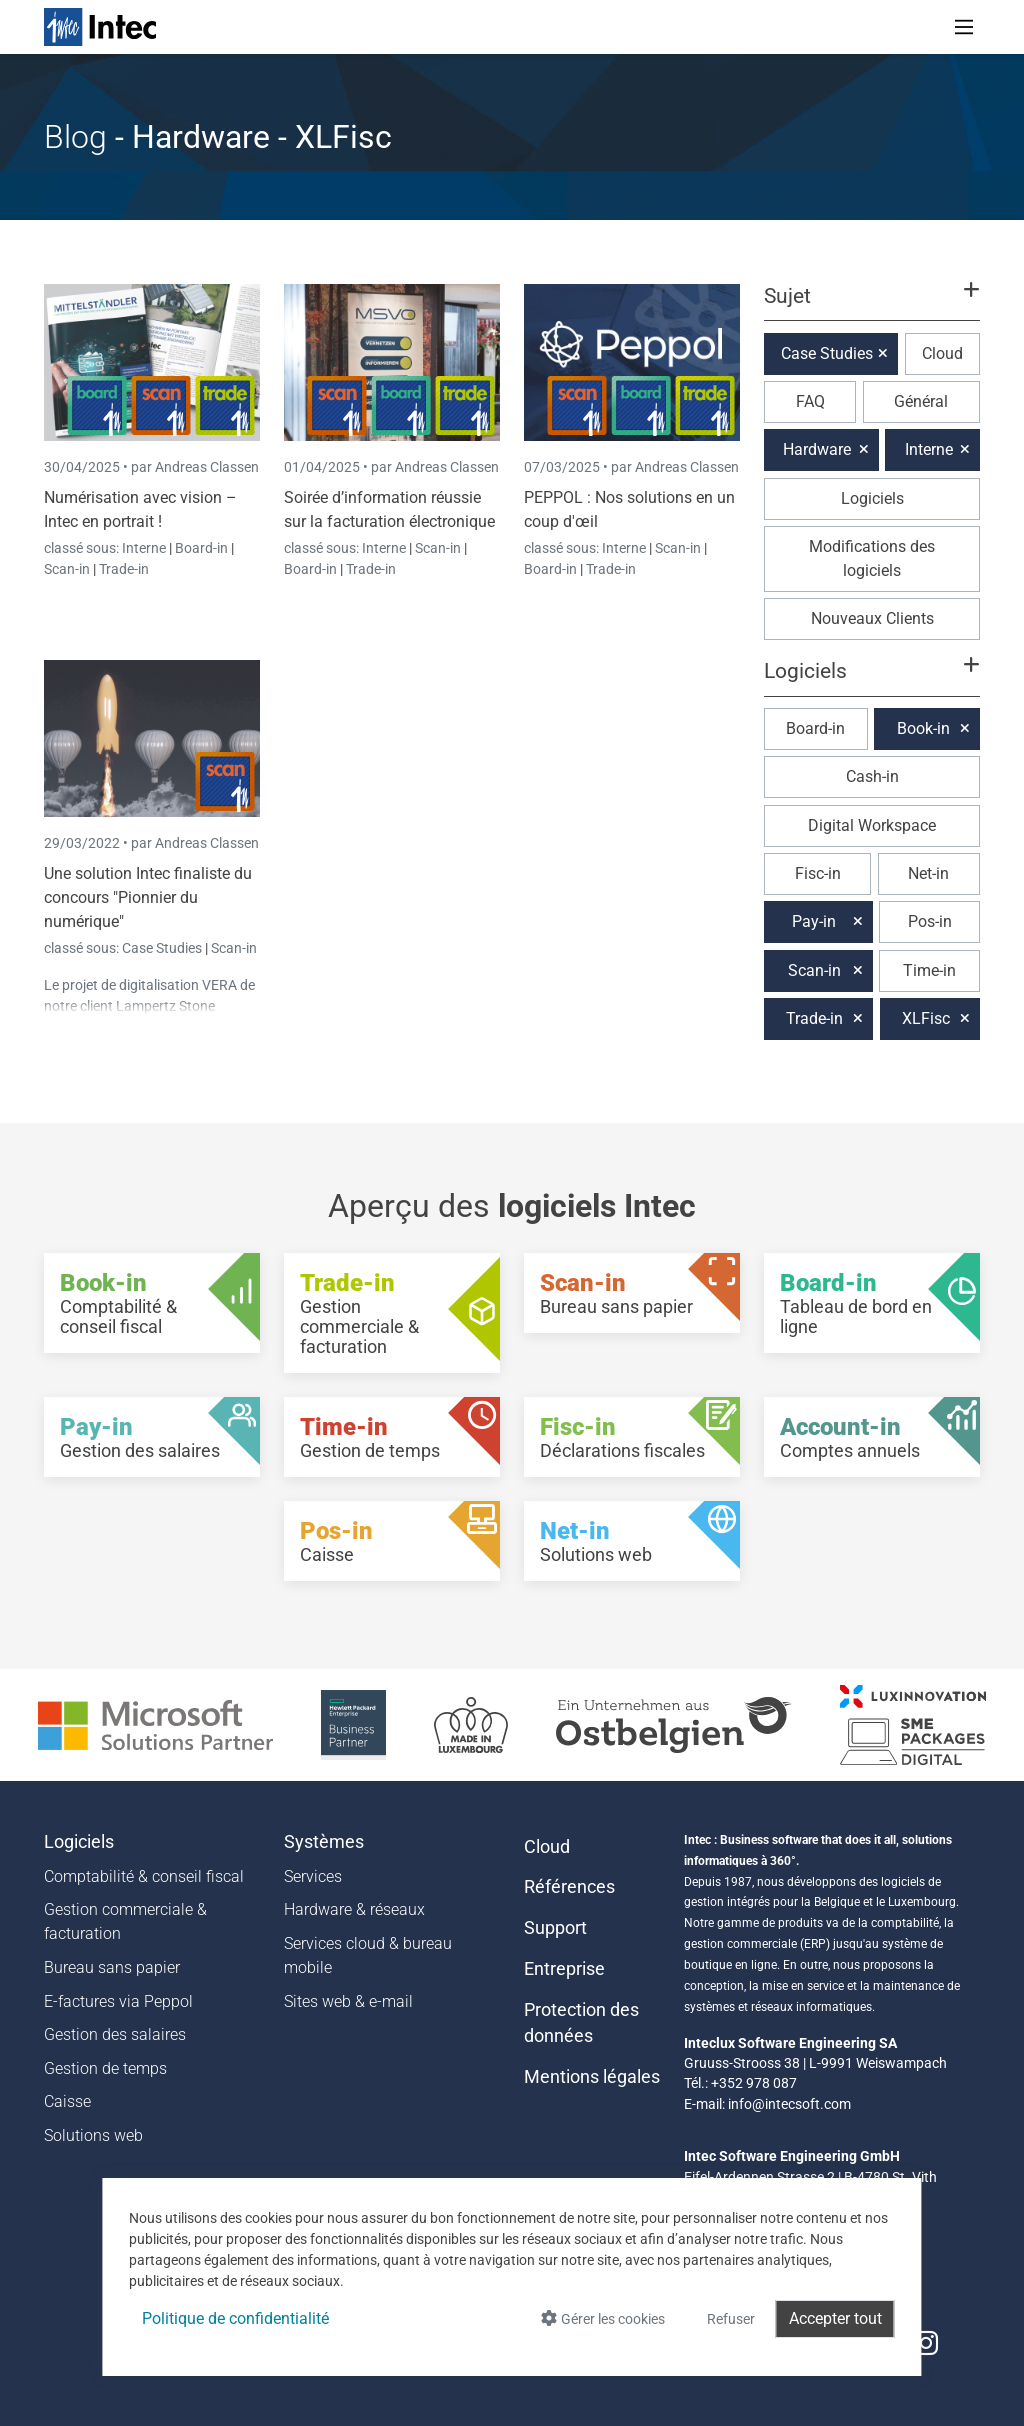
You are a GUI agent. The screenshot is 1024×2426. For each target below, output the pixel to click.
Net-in (928, 873)
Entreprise (564, 1969)
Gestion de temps (105, 2068)
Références (569, 1887)
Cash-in (872, 776)
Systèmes (324, 1842)
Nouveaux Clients (872, 618)
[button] (872, 305)
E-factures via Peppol (118, 2001)
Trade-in (124, 569)
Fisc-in (818, 873)
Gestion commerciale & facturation (125, 1921)
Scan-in (67, 569)
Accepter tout (835, 2318)
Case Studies (163, 948)
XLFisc (926, 1018)
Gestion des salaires (115, 2034)
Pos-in (930, 921)
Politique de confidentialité (235, 2318)
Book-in (923, 728)
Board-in (201, 548)
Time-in (929, 970)
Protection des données (581, 2023)
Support (555, 1928)
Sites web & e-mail (348, 2001)
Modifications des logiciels (872, 558)
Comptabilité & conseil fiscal (144, 1876)
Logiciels (872, 498)
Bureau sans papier (112, 1967)
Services (313, 1876)
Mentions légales (592, 2077)
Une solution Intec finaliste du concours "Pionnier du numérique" (148, 897)
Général (921, 401)
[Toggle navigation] (964, 27)
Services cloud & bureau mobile (368, 1955)
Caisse (67, 2101)
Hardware (817, 449)
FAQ (810, 401)
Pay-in (814, 921)
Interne (145, 548)
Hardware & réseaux (354, 1909)
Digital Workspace (872, 825)
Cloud (942, 353)
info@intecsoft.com (789, 2104)
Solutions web (93, 2135)
